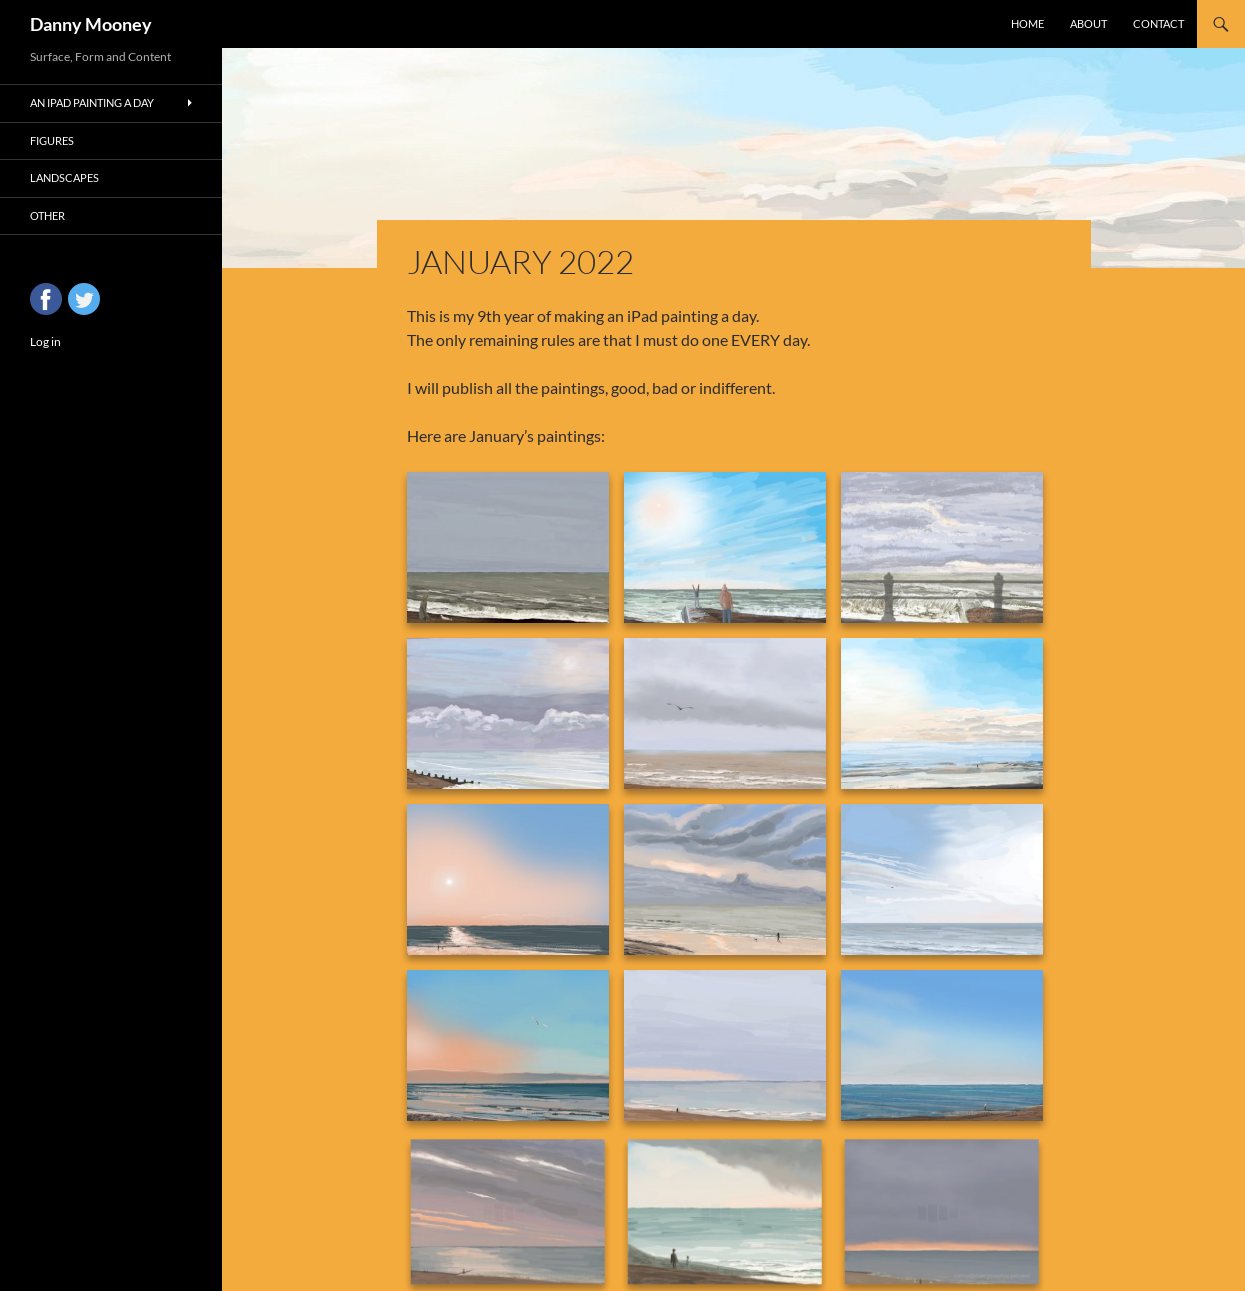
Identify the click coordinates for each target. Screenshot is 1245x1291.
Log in (45, 341)
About (1088, 23)
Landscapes (64, 177)
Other (47, 215)
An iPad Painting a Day (92, 102)
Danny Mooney (91, 24)
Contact (1158, 23)
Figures (52, 140)
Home (1027, 23)
